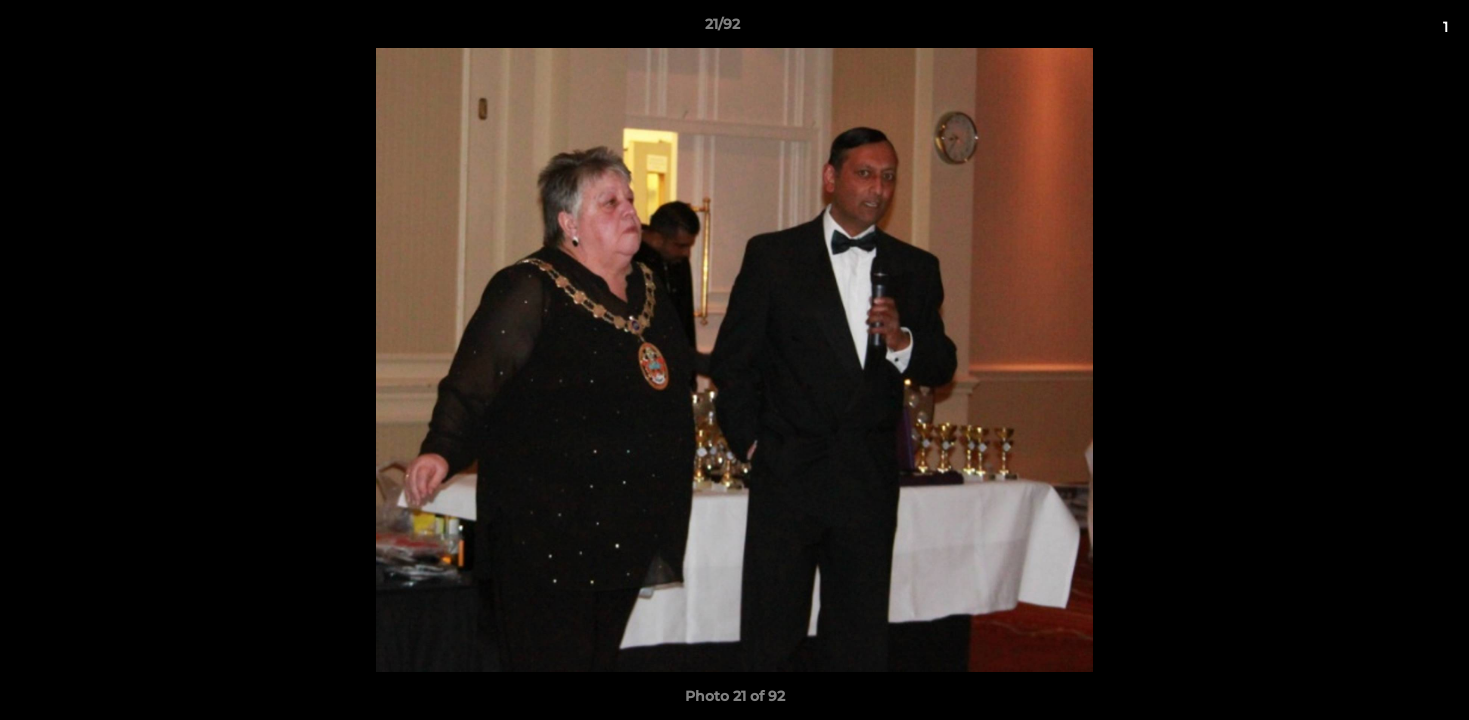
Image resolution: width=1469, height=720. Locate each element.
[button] (1385, 29)
